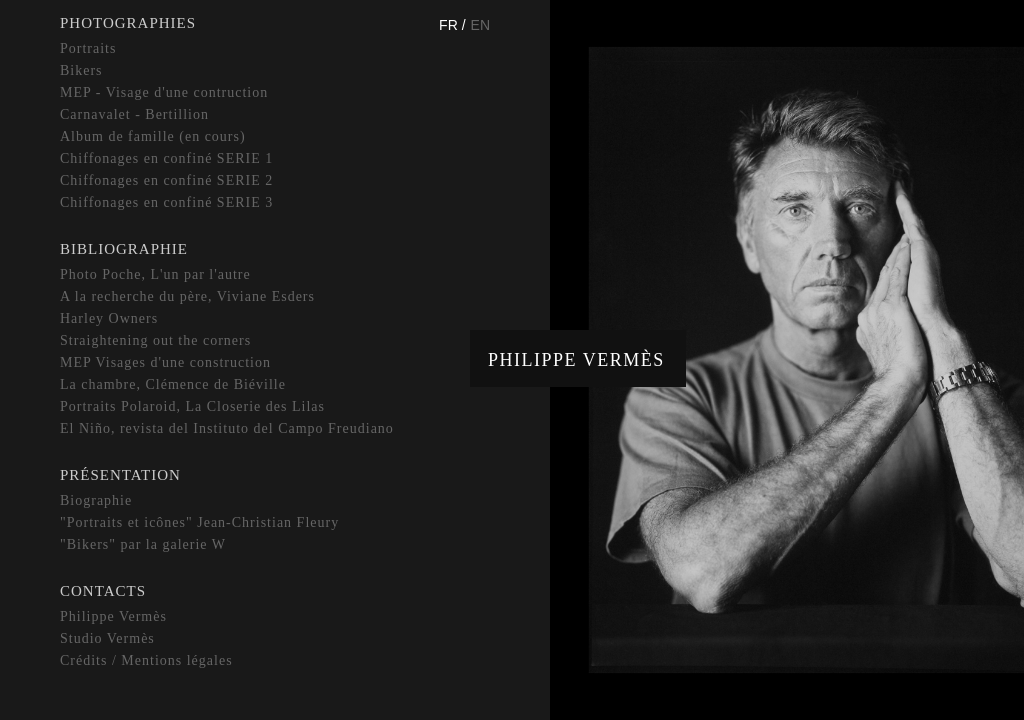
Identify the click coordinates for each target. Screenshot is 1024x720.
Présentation (120, 475)
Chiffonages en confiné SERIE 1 (166, 158)
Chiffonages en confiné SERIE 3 (166, 202)
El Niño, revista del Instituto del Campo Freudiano (227, 428)
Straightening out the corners (155, 340)
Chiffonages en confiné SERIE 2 (166, 180)
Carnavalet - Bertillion (134, 114)
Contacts (103, 591)
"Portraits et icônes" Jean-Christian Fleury (199, 522)
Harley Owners (109, 318)
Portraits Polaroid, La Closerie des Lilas (192, 406)
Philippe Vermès (576, 360)
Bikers (81, 70)
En (480, 25)
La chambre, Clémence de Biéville (173, 384)
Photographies (128, 23)
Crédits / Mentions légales (146, 660)
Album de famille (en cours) (153, 136)
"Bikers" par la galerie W (143, 544)
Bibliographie (124, 249)
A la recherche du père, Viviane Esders (187, 296)
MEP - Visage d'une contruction (164, 92)
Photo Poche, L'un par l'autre (155, 274)
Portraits (88, 48)
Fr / (452, 25)
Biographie (96, 500)
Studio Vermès (107, 638)
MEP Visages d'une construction (165, 362)
